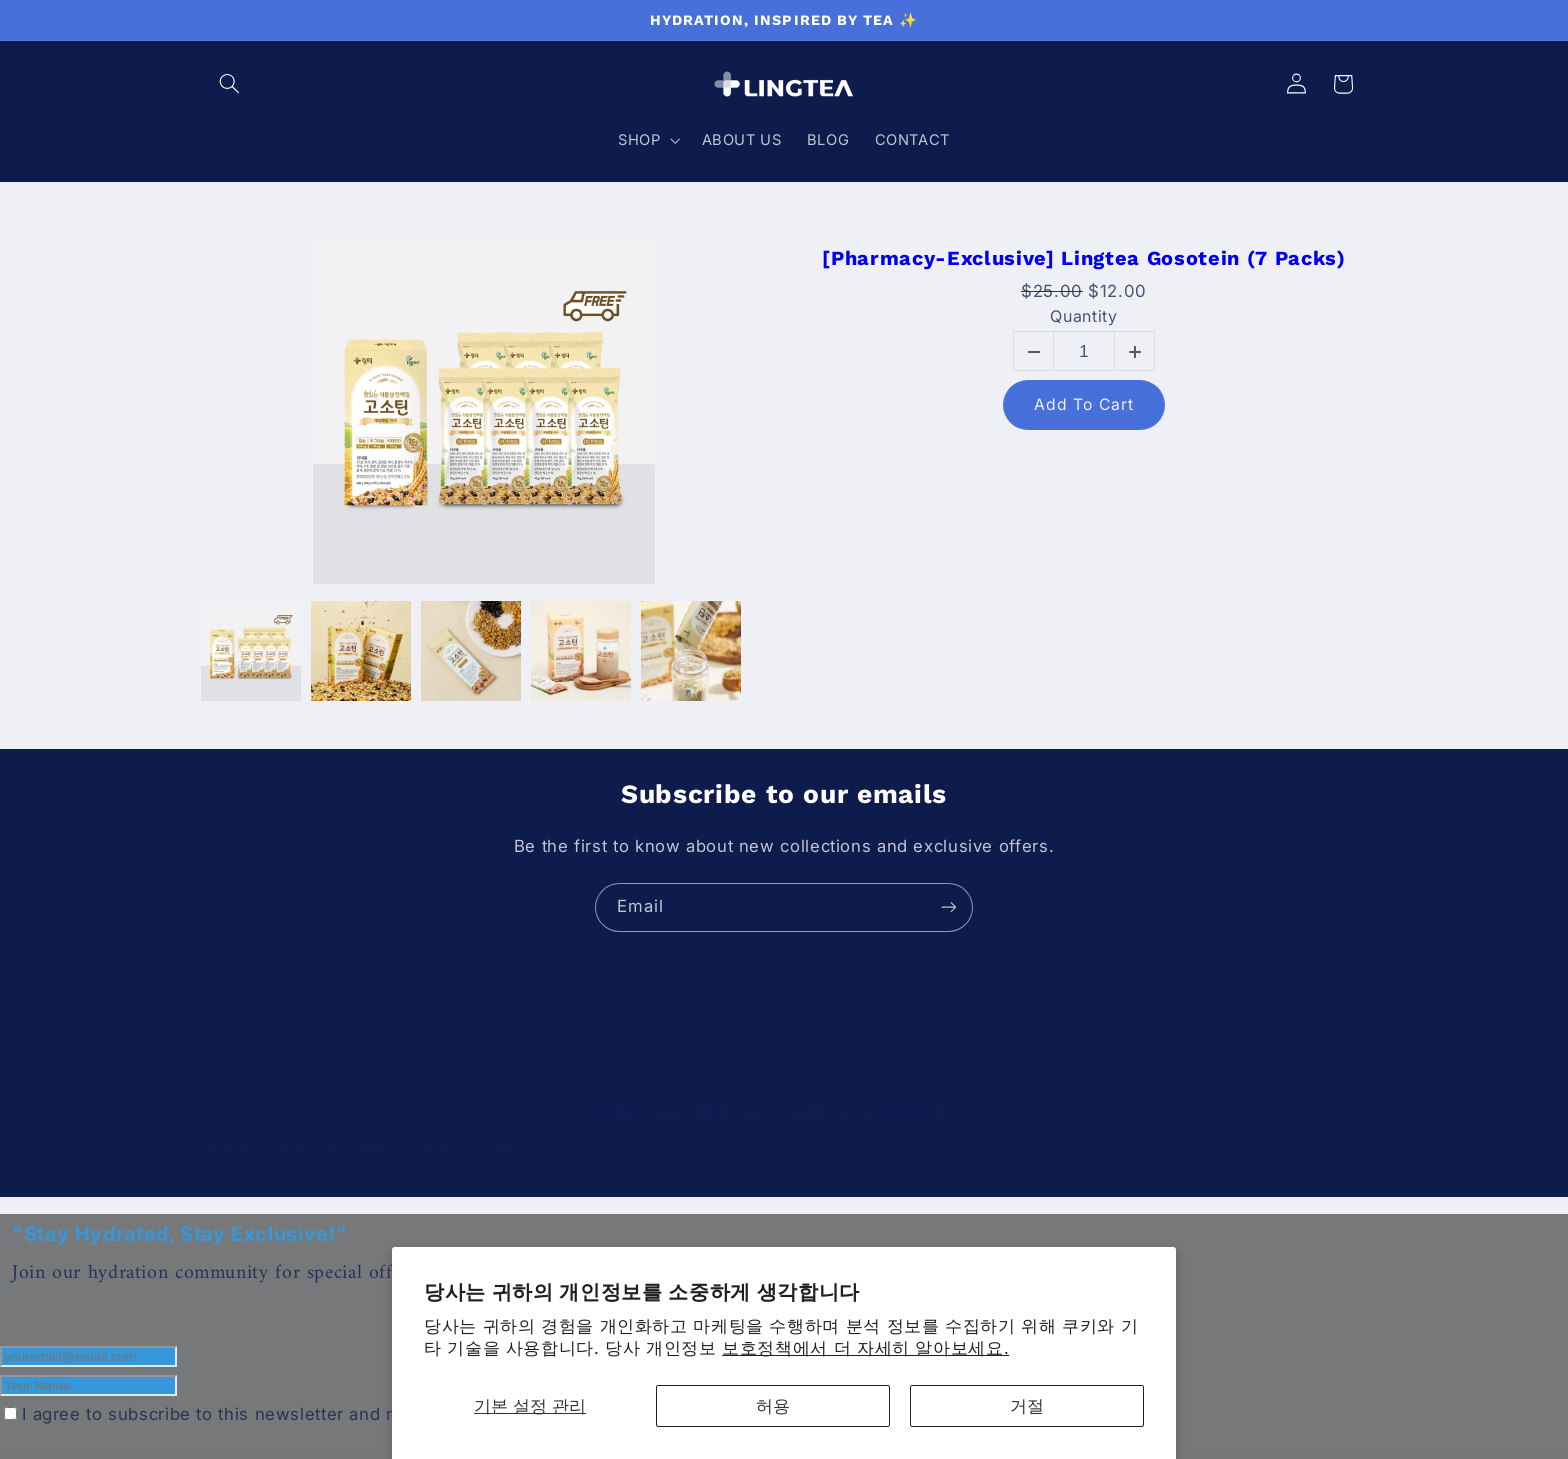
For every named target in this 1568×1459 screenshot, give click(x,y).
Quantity (1083, 316)
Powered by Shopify (401, 1126)
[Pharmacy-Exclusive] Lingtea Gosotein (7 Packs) (1083, 258)
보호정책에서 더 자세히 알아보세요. (865, 1348)
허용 (773, 1406)
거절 (1027, 1406)
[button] (230, 84)
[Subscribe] (949, 907)
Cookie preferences (544, 1126)
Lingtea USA (298, 1126)
